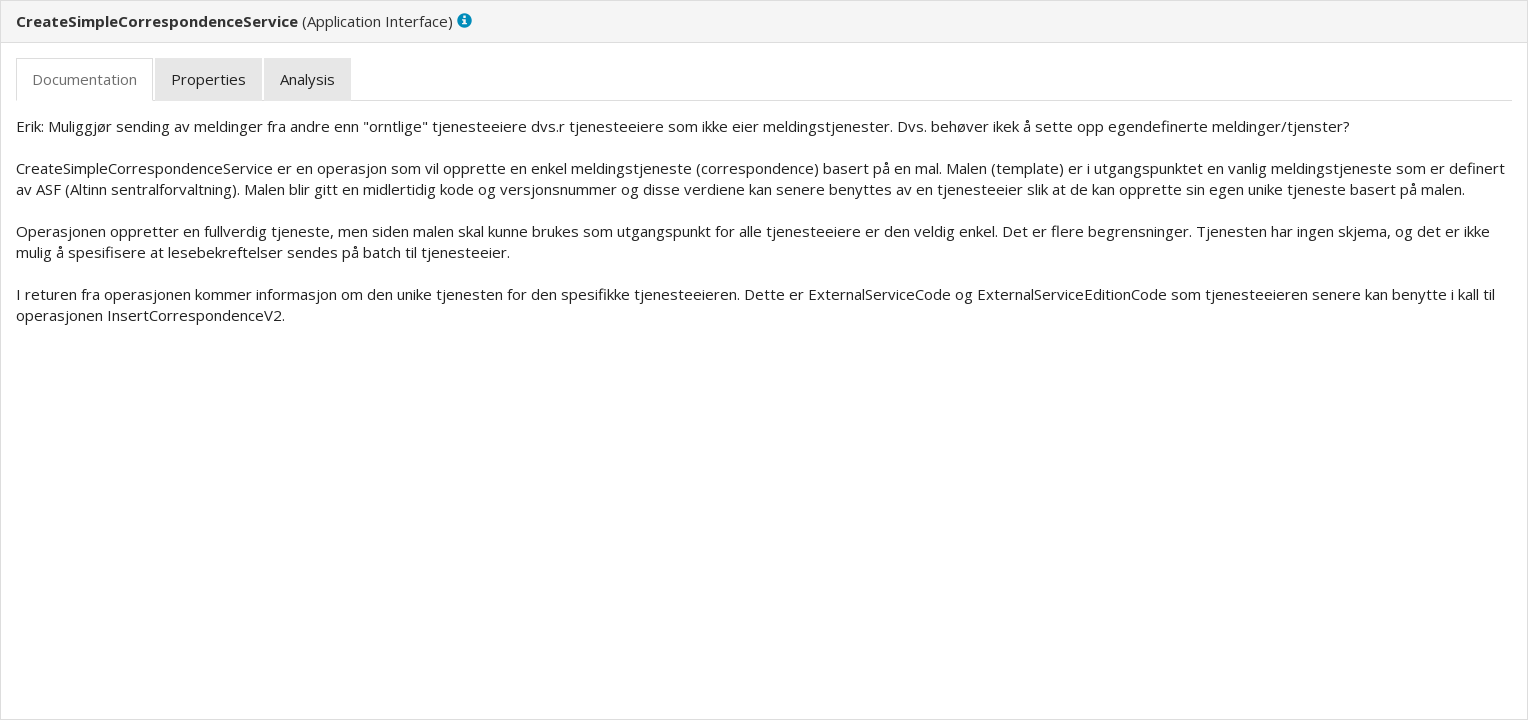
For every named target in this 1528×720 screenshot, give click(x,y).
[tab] (84, 79)
